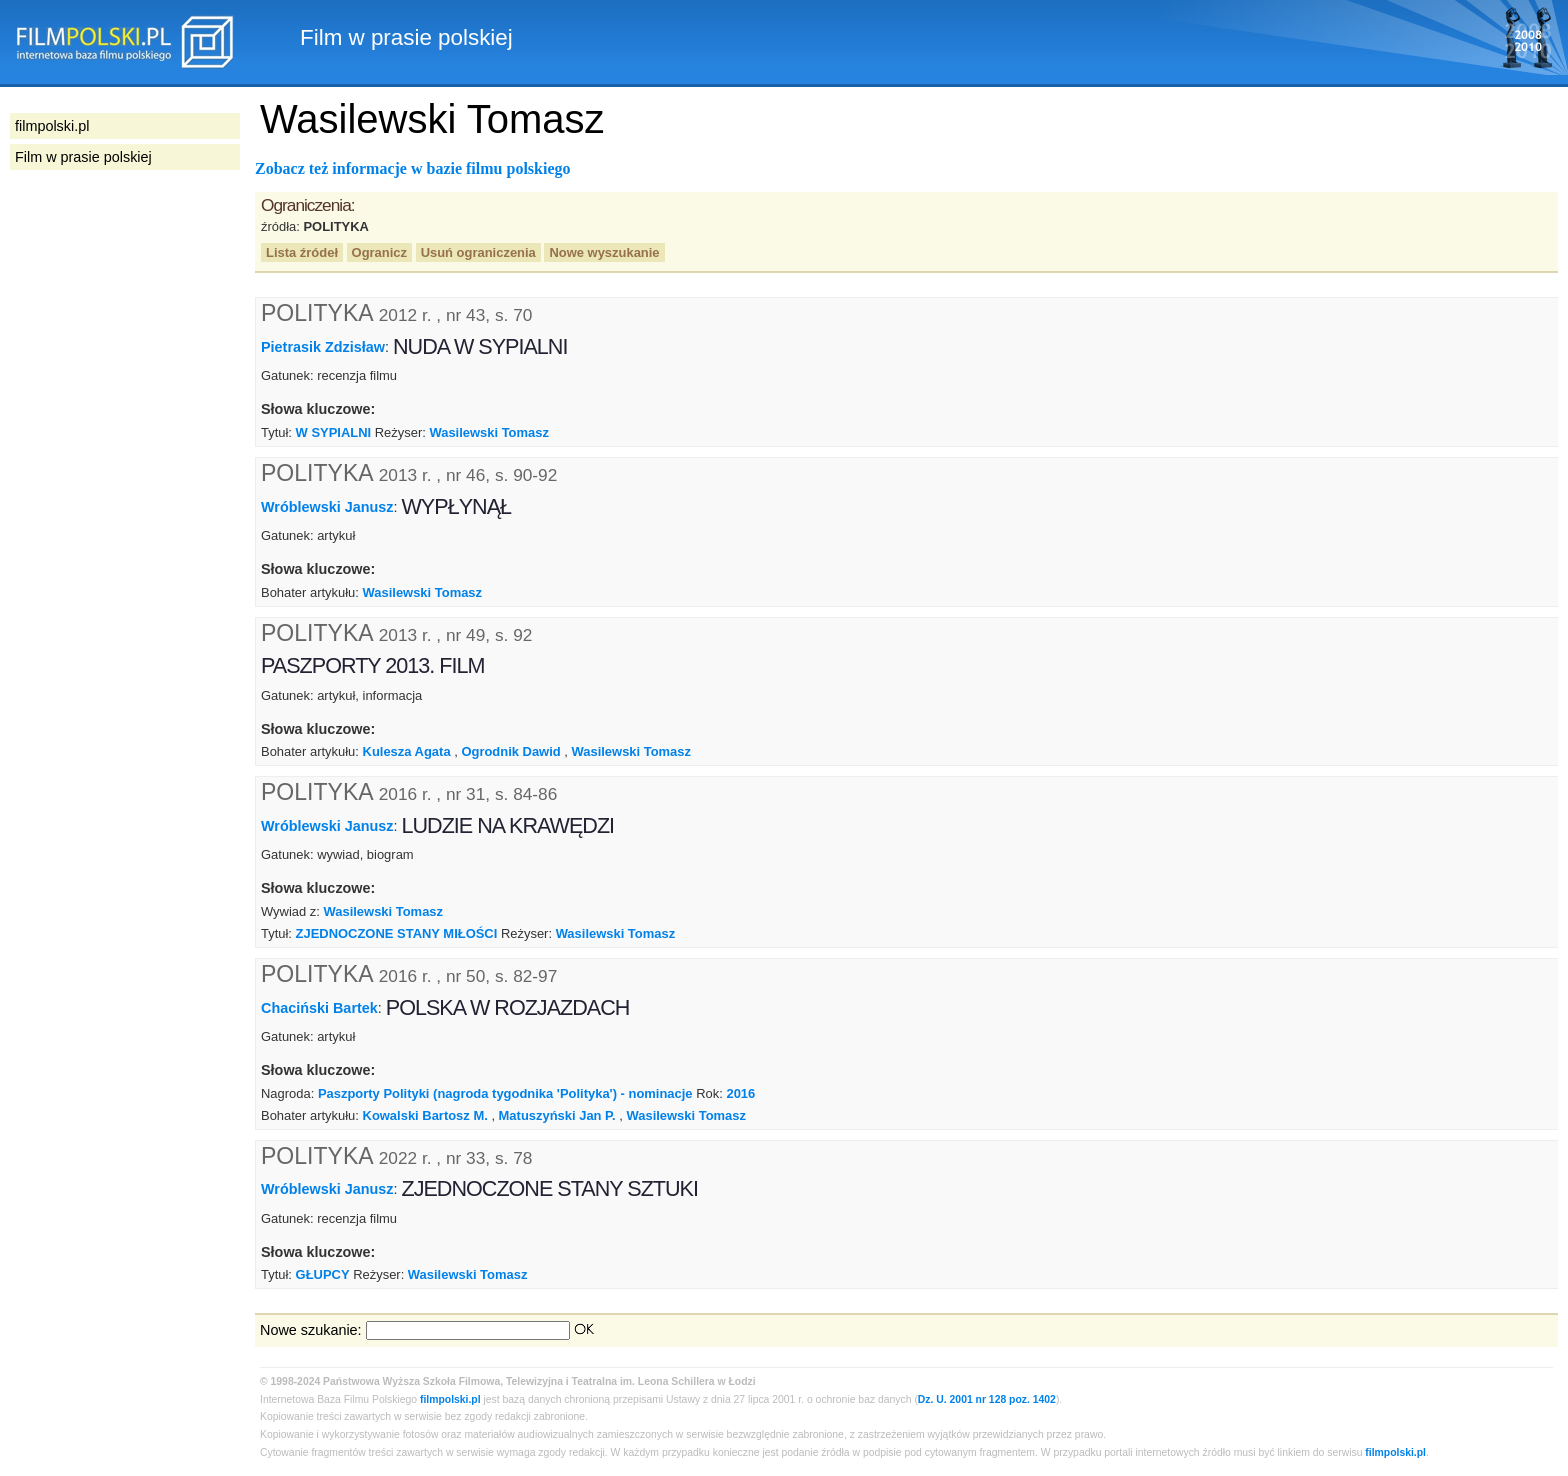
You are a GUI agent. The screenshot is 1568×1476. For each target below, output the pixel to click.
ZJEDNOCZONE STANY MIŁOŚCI (397, 933)
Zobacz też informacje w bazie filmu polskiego (413, 168)
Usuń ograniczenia (478, 252)
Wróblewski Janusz (327, 507)
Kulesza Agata (407, 751)
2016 (740, 1093)
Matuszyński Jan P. (557, 1115)
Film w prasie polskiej (83, 157)
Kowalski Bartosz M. (425, 1115)
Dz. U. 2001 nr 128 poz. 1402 (987, 1399)
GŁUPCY (323, 1274)
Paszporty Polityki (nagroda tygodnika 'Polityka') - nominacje (505, 1093)
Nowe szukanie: (311, 1330)
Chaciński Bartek (319, 1008)
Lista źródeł (302, 252)
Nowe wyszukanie (604, 252)
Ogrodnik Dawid (510, 751)
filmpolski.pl (450, 1399)
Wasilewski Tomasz (489, 432)
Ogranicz (379, 252)
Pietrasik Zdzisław (323, 347)
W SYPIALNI (334, 432)
